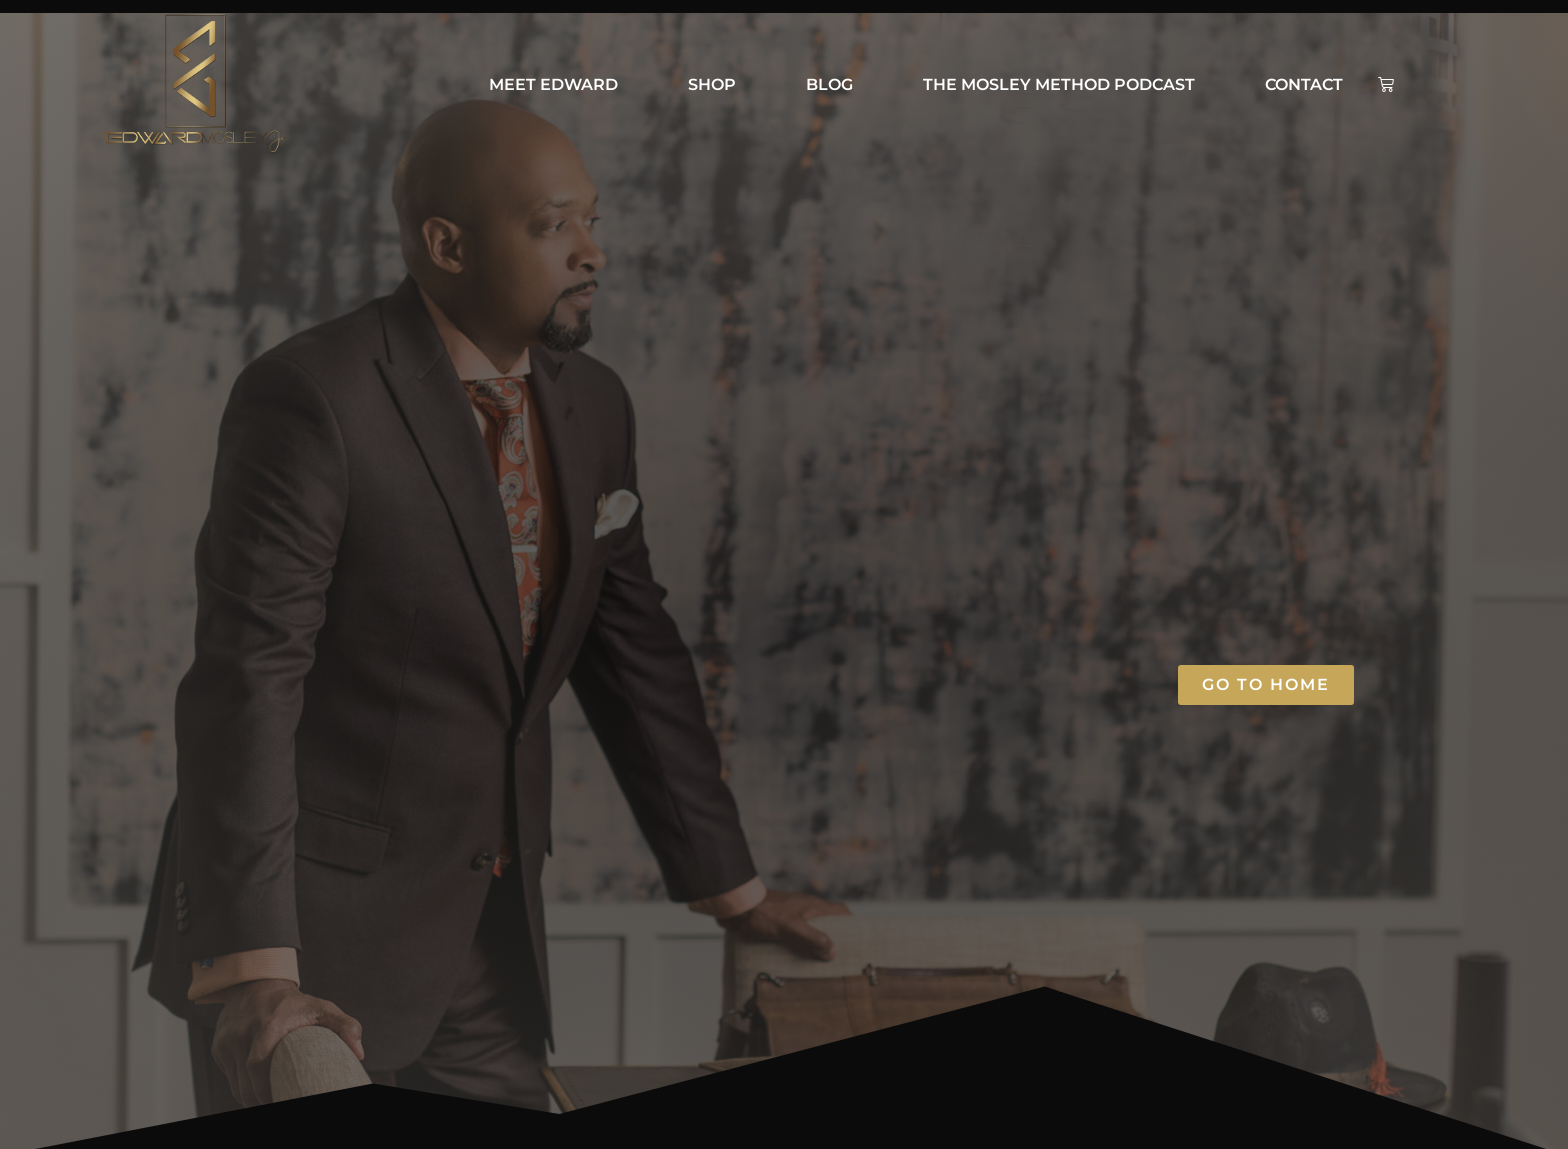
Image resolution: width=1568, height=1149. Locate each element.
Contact (1304, 84)
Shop (712, 84)
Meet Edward (553, 84)
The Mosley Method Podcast (1059, 84)
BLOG (829, 84)
